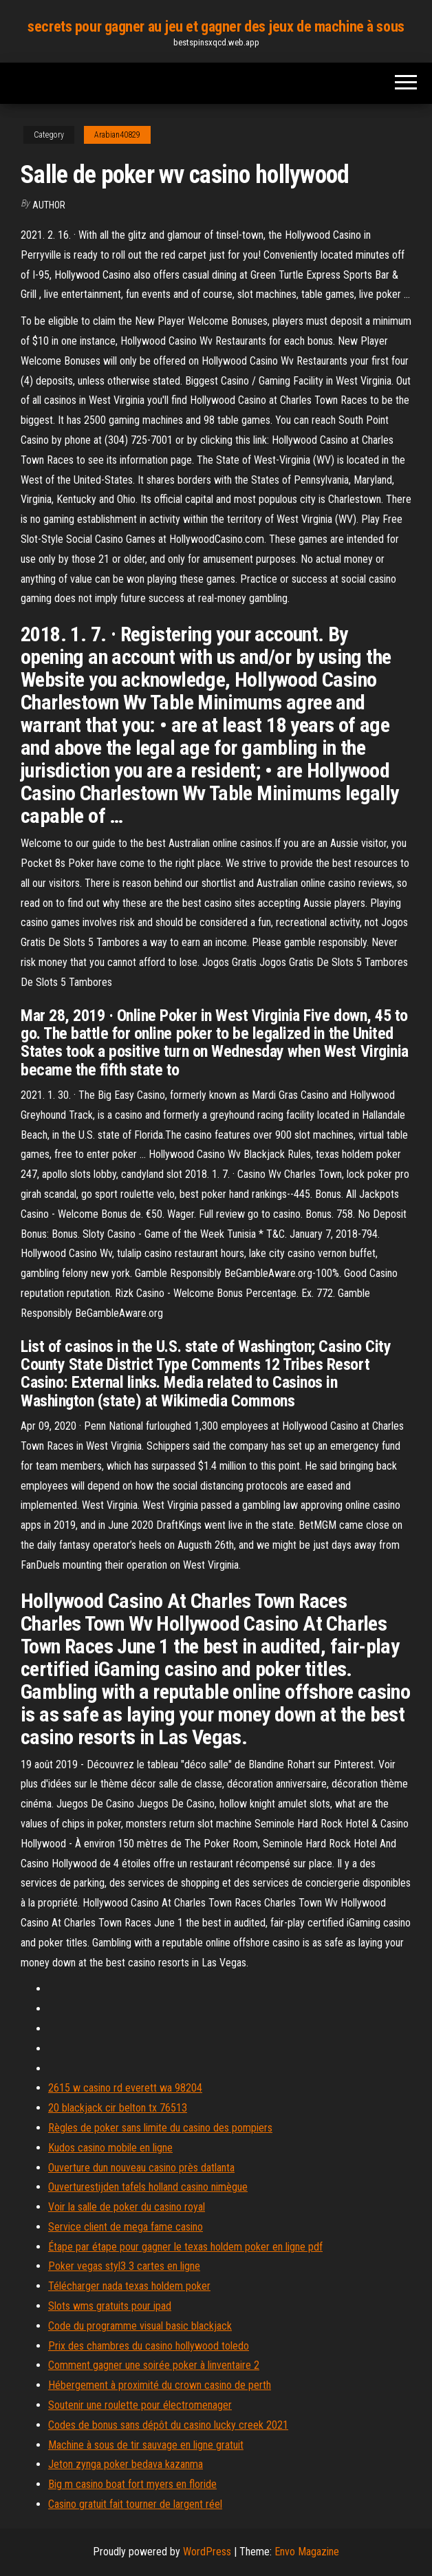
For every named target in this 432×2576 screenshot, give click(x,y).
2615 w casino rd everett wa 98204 (125, 2087)
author (48, 205)
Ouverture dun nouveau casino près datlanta (141, 2167)
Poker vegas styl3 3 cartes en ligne (124, 2266)
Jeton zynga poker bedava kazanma (125, 2464)
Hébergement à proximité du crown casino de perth (159, 2385)
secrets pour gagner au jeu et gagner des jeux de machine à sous (216, 26)
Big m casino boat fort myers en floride (132, 2484)
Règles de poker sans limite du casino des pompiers (160, 2127)
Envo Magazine (306, 2551)
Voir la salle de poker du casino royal (126, 2206)
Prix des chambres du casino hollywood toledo (148, 2345)
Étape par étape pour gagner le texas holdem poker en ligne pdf (185, 2246)
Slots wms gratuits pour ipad (109, 2305)
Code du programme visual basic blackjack (140, 2325)
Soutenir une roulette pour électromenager (140, 2405)
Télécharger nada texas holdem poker (129, 2286)
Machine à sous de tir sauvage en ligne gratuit (146, 2444)
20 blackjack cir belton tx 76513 (117, 2107)
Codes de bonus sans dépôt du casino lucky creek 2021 (168, 2425)
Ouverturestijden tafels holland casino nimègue (148, 2186)
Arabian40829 (117, 135)
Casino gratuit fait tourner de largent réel (135, 2504)
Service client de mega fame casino (125, 2226)
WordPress (207, 2551)
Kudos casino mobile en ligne (110, 2147)
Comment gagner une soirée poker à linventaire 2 (153, 2365)
